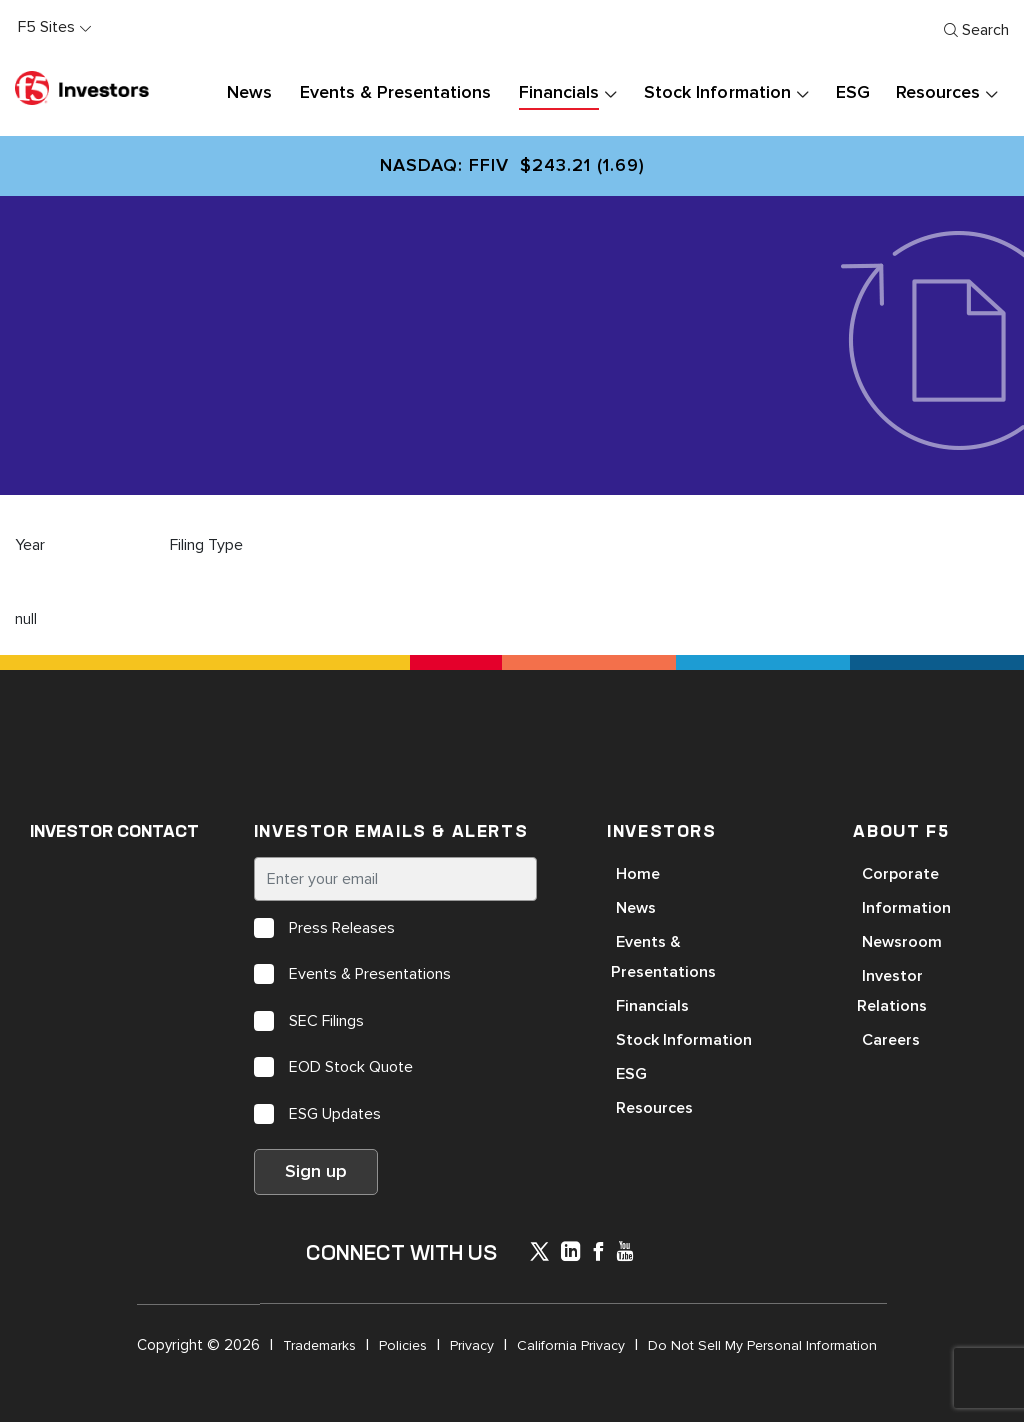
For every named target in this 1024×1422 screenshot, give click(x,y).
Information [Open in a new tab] (906, 908)
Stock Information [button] (717, 93)
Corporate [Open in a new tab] (900, 874)
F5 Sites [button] (46, 27)
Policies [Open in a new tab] (403, 1345)
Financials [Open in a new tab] (652, 1006)
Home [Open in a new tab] (638, 874)
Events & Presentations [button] (395, 93)
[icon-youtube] (625, 1253)
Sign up (316, 1172)
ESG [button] (853, 93)
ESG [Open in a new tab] (631, 1074)
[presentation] (610, 93)
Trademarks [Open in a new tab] (319, 1345)
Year (30, 545)
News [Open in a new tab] (636, 908)
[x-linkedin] (571, 1253)
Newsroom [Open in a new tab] (902, 942)
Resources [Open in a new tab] (654, 1108)
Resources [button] (938, 93)
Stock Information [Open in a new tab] (684, 1040)
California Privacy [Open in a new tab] (571, 1345)
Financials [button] (559, 93)
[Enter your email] (395, 879)
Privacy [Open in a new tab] (472, 1345)
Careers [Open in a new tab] (891, 1040)
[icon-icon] (539, 1255)
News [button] (249, 93)
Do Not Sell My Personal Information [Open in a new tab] (762, 1345)
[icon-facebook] (598, 1253)
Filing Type (206, 545)
